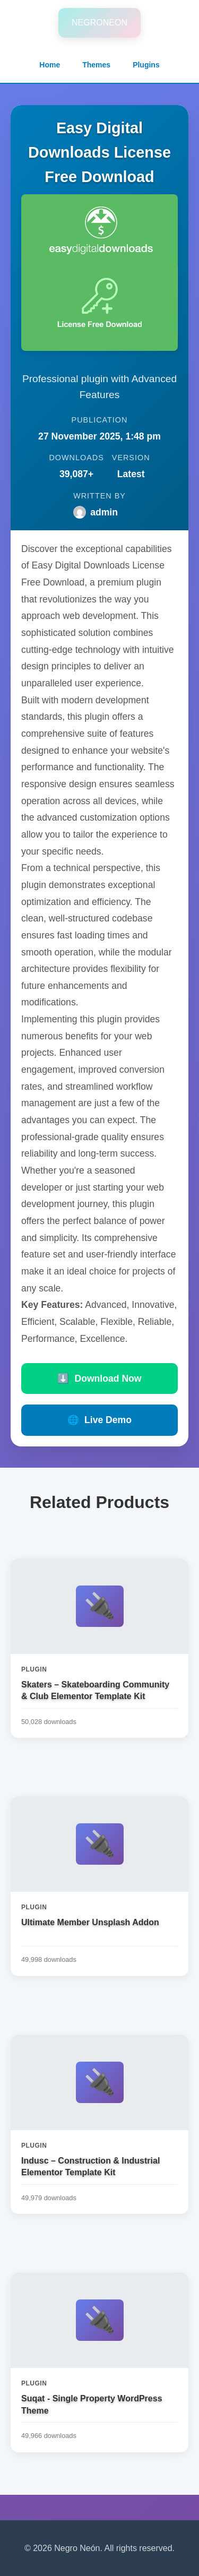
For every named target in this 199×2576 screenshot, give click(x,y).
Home (49, 65)
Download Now (99, 1378)
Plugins (146, 65)
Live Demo (99, 1419)
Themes (96, 65)
